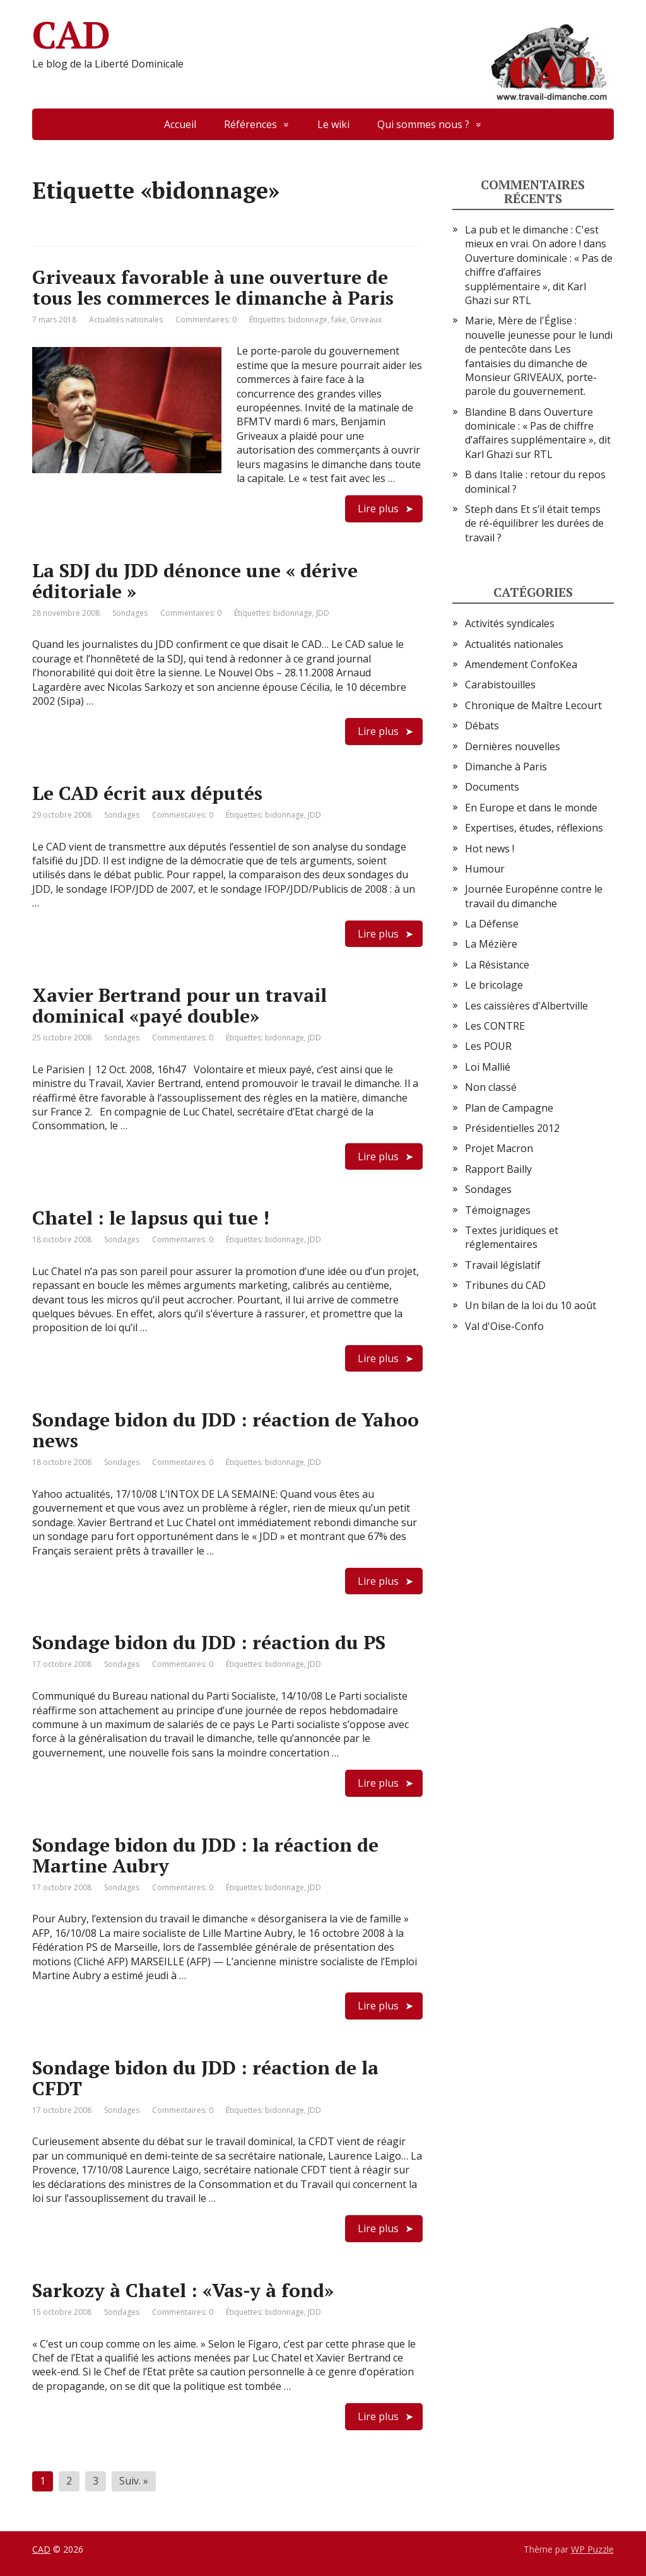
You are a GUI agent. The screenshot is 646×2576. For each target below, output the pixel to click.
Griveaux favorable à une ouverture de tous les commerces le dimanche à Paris (213, 287)
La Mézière (491, 944)
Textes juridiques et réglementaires (511, 1237)
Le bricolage (494, 985)
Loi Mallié (487, 1067)
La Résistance (497, 965)
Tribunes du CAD (505, 1285)
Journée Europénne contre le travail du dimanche (533, 896)
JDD (322, 613)
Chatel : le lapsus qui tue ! (150, 1217)
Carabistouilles (500, 684)
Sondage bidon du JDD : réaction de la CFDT (205, 2078)
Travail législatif (503, 1265)
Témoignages (498, 1210)
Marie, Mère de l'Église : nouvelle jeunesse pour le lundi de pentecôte (539, 335)
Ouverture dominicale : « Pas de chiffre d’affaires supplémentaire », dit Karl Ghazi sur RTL (539, 279)
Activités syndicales (510, 623)
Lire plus (378, 508)
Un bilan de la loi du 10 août (530, 1305)
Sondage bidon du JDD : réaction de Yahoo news (225, 1430)
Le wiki (333, 124)
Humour (485, 869)
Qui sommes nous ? (423, 124)
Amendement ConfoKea (521, 664)
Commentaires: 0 (206, 319)
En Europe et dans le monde (531, 808)
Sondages (130, 613)
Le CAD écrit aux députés (147, 793)
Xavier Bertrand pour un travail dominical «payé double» (179, 1005)
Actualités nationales (126, 319)
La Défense (492, 924)
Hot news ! (489, 849)
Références (250, 124)
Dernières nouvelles (512, 746)
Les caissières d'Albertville (526, 1006)
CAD (323, 34)
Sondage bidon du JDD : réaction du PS (208, 1642)
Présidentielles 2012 (512, 1128)
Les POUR (488, 1046)
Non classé (491, 1087)
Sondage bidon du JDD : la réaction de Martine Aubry (205, 1855)
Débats (482, 725)
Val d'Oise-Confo (504, 1326)
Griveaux (366, 319)
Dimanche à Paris (506, 766)
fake (338, 319)
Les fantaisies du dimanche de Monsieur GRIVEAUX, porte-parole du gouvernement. (531, 370)
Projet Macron (499, 1148)
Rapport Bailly (498, 1169)
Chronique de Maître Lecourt (533, 705)
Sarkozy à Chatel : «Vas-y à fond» (183, 2290)
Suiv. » (133, 2481)
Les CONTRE (495, 1026)
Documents (492, 787)
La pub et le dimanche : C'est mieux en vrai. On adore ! (532, 236)
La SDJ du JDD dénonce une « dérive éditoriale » (195, 581)
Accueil (180, 124)
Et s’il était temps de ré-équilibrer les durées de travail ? (534, 523)
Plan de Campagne (509, 1108)
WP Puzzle (592, 2549)
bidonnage (307, 319)
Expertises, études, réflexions (534, 828)
